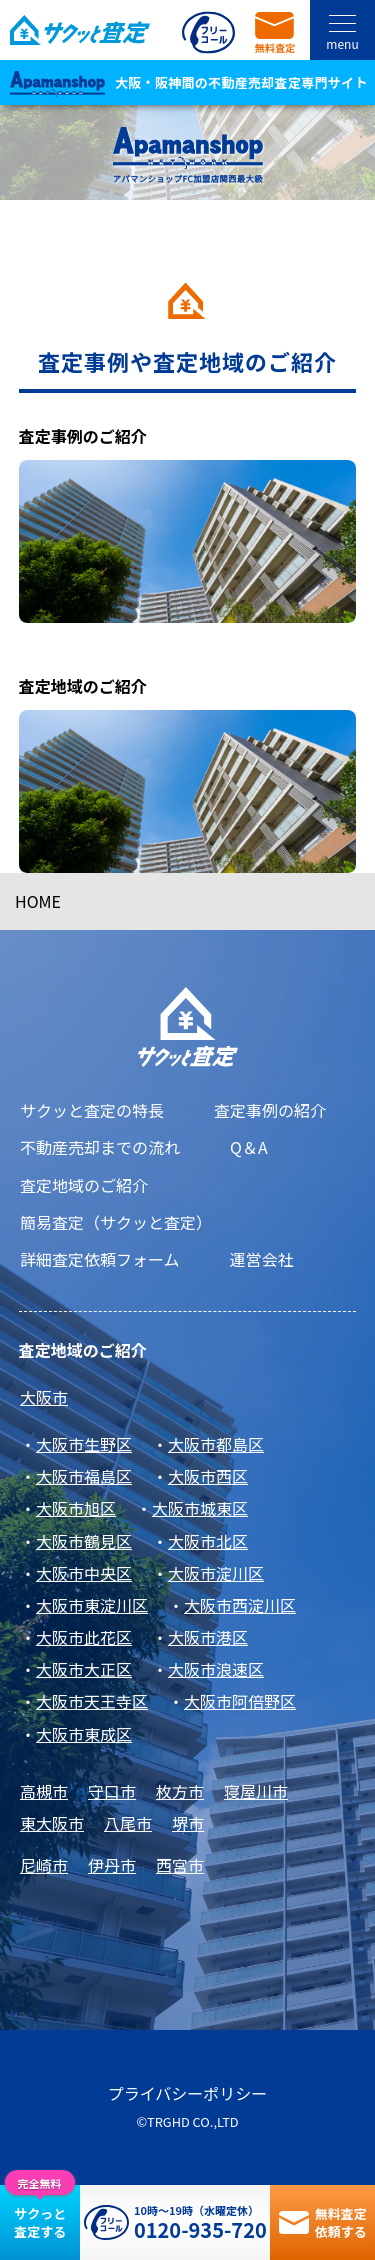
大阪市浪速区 (216, 1669)
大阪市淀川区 (216, 1573)
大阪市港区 (208, 1637)
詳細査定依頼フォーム (100, 1259)
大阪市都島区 (216, 1444)
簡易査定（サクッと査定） (116, 1222)
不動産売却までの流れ (100, 1147)
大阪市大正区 (84, 1669)
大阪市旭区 (76, 1508)
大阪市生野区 (84, 1444)
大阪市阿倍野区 (240, 1701)
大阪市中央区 (84, 1573)
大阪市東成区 (84, 1734)
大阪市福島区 (84, 1476)
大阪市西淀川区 (240, 1605)
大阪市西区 (208, 1476)
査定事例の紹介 (270, 1110)
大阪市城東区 (200, 1508)
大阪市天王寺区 (92, 1701)
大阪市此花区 (84, 1637)
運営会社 (262, 1259)
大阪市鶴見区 (84, 1541)
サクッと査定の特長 (92, 1110)
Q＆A (249, 1147)
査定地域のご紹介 (84, 1185)
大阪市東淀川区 (92, 1605)
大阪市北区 (208, 1541)
